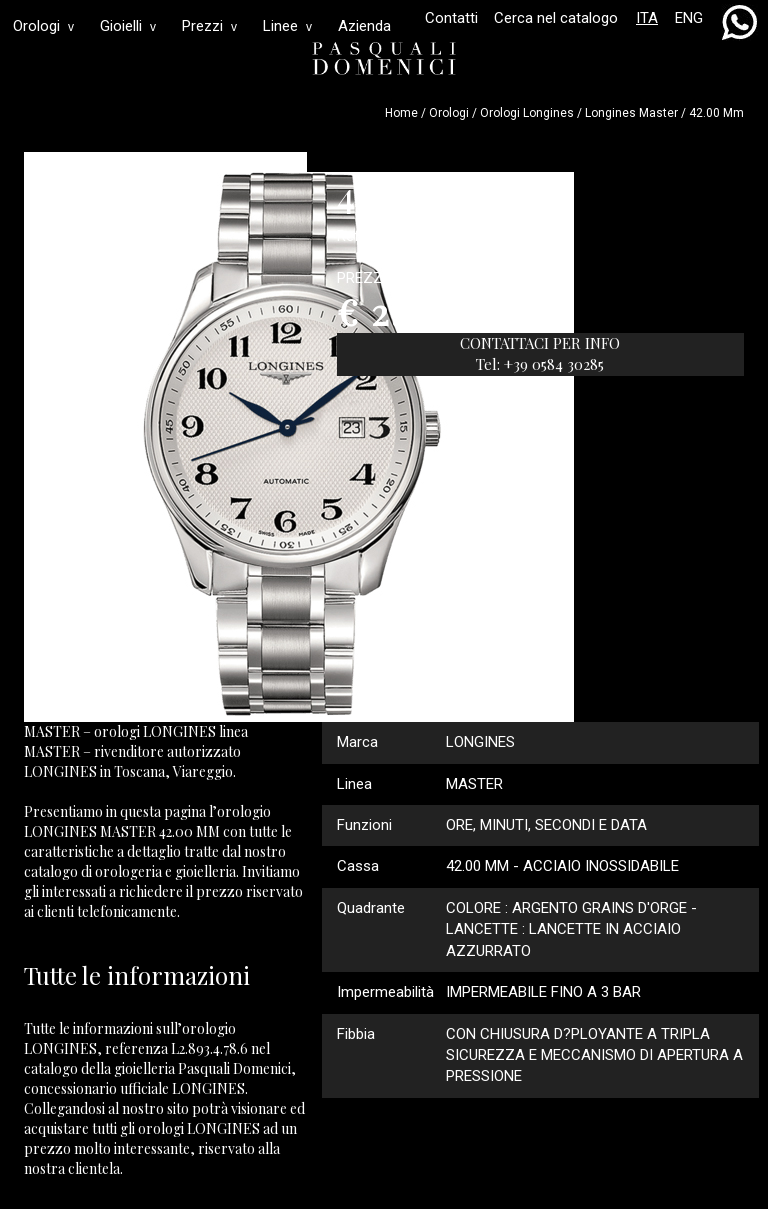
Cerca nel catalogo (556, 18)
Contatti (451, 18)
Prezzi (209, 26)
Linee (287, 26)
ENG (689, 18)
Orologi (43, 26)
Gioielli (128, 26)
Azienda (364, 26)
